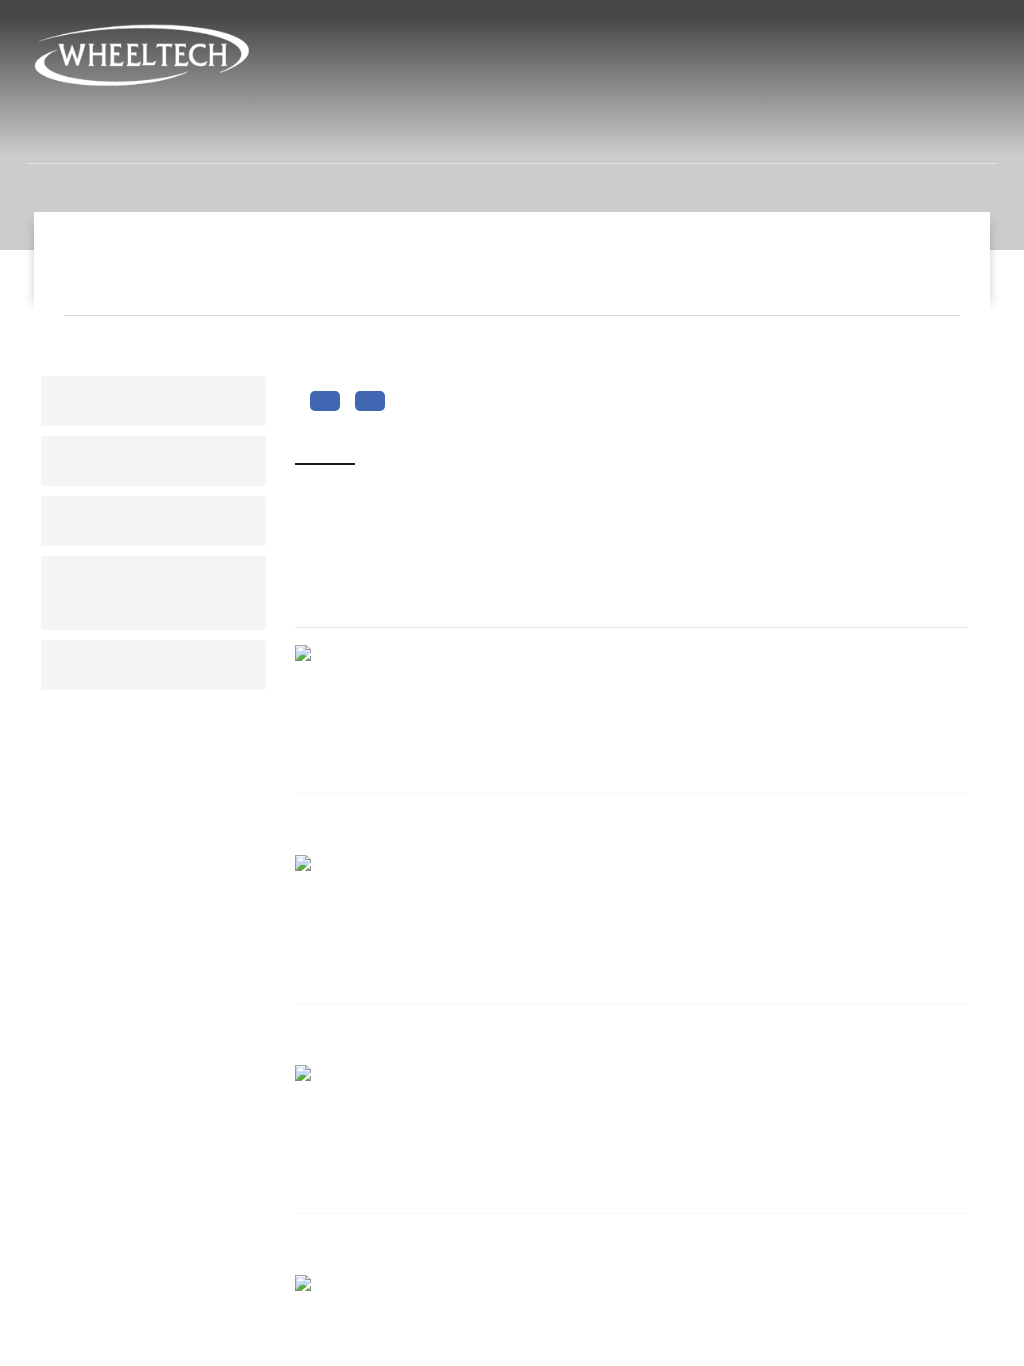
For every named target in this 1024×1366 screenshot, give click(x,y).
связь (948, 133)
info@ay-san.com (717, 93)
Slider (105, 461)
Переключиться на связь (150, 593)
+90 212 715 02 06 (562, 93)
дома (124, 133)
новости (594, 133)
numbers (115, 401)
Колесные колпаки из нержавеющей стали (506, 1267)
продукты (470, 133)
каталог (113, 665)
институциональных (286, 133)
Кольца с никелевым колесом (480, 1322)
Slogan (921, 261)
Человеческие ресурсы (778, 133)
